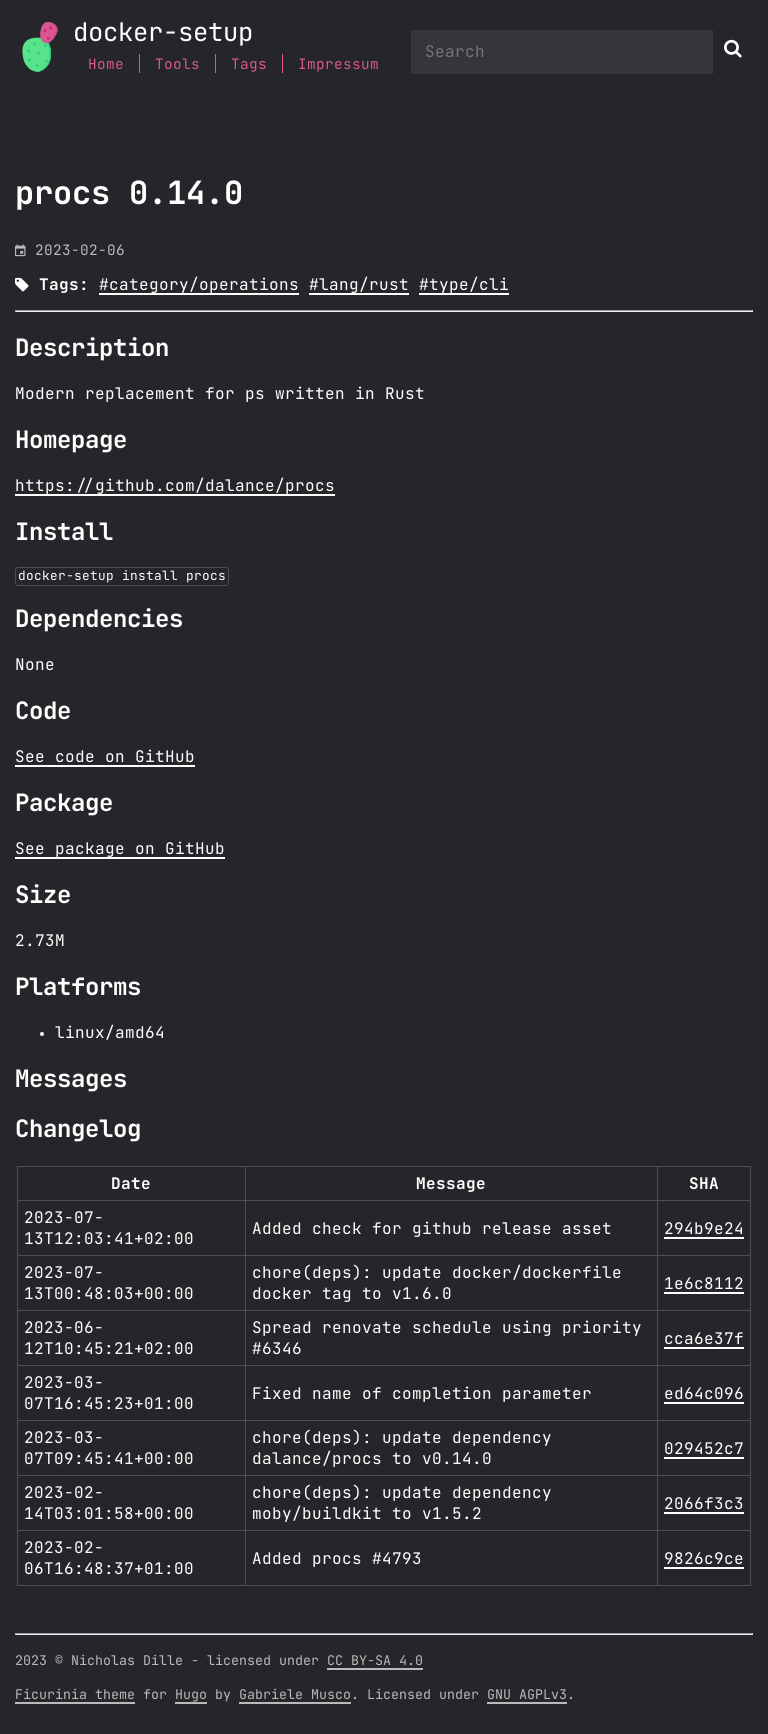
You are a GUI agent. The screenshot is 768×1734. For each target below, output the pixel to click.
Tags (249, 64)
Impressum (338, 64)
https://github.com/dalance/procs (175, 486)
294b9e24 (704, 1229)
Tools (177, 64)
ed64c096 (704, 1394)
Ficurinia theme (75, 1695)
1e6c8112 (704, 1284)
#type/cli (464, 285)
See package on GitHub (120, 849)
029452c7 (704, 1449)
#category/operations (199, 285)
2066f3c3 (704, 1504)
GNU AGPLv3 (527, 1695)
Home (106, 64)
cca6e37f (704, 1339)
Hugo (191, 1695)
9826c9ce (704, 1559)
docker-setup (163, 33)
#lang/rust (359, 285)
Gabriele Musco (295, 1695)
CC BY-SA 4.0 (375, 1661)
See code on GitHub (105, 757)
